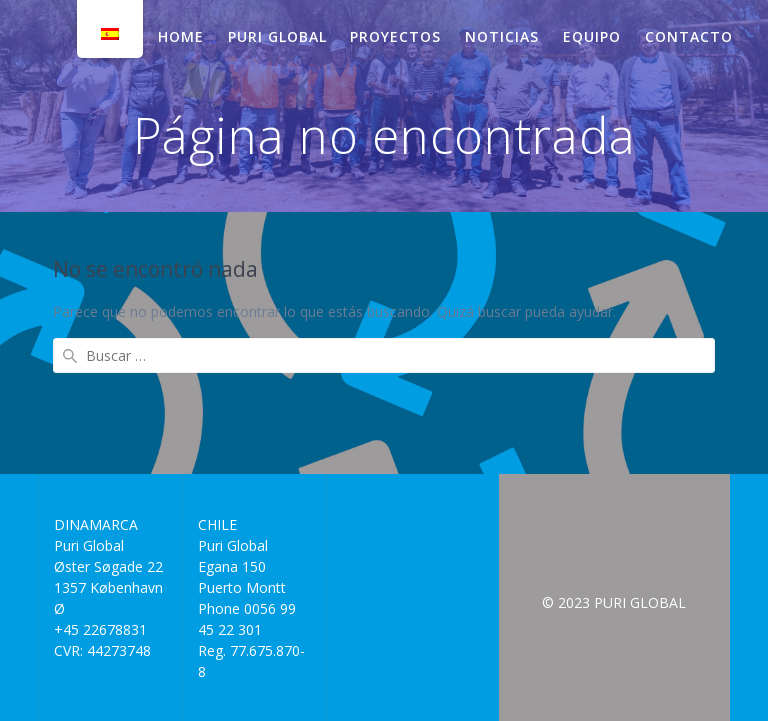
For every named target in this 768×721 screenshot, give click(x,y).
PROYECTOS (395, 36)
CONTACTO (689, 36)
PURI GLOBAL (277, 36)
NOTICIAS (502, 36)
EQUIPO (592, 36)
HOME (181, 36)
